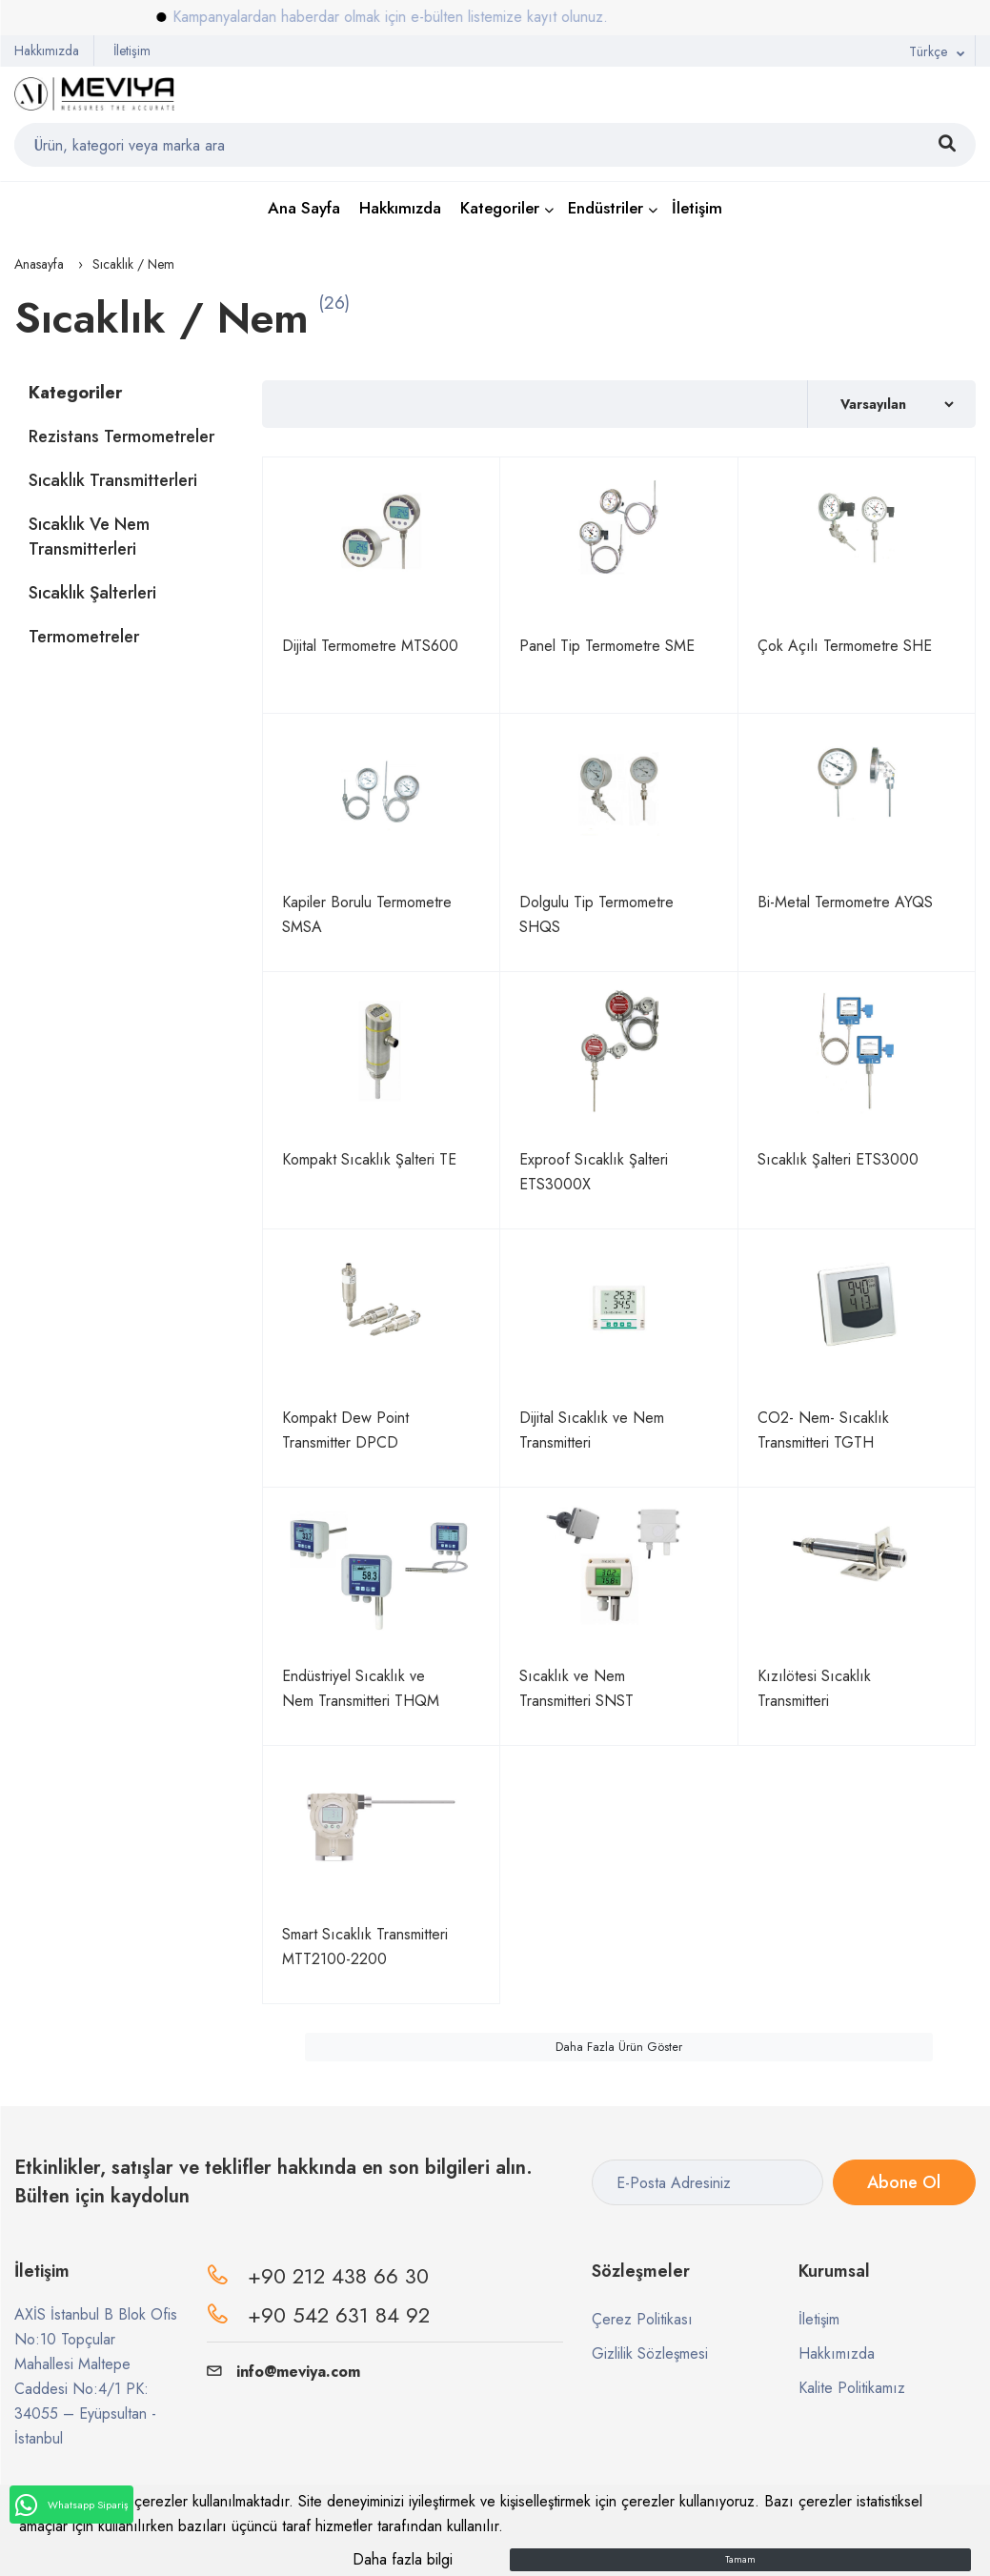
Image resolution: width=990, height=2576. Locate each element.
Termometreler (84, 636)
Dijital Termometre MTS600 (370, 646)
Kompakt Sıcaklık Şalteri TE (369, 1159)
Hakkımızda (46, 50)
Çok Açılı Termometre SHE (845, 646)
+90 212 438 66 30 (338, 2276)
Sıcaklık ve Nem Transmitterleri (89, 536)
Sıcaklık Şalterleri (92, 592)
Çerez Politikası (642, 2319)
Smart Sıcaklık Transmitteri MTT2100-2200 (365, 1946)
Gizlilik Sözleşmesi (650, 2353)
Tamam (740, 2559)
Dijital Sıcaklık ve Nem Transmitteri (591, 1430)
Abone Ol (903, 2182)
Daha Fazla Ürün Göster (619, 2047)
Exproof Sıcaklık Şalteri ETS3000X (593, 1171)
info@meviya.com (283, 2372)
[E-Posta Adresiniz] (707, 2182)
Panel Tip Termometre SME (607, 646)
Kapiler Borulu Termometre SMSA (367, 914)
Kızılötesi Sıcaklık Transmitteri (814, 1688)
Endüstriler (605, 207)
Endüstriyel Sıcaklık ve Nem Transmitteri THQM (360, 1688)
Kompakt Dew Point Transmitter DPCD (345, 1430)
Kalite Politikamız (851, 2388)
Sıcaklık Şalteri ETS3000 (838, 1159)
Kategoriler (499, 207)
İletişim (132, 50)
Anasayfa (39, 264)
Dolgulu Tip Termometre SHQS (596, 914)
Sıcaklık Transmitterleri (113, 480)
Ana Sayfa (304, 207)
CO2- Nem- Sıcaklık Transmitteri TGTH (823, 1430)
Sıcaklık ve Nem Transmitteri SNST (576, 1688)
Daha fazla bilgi (403, 2559)
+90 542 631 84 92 (339, 2315)
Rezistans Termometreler (121, 436)
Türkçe (928, 51)
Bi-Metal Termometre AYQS (845, 902)
